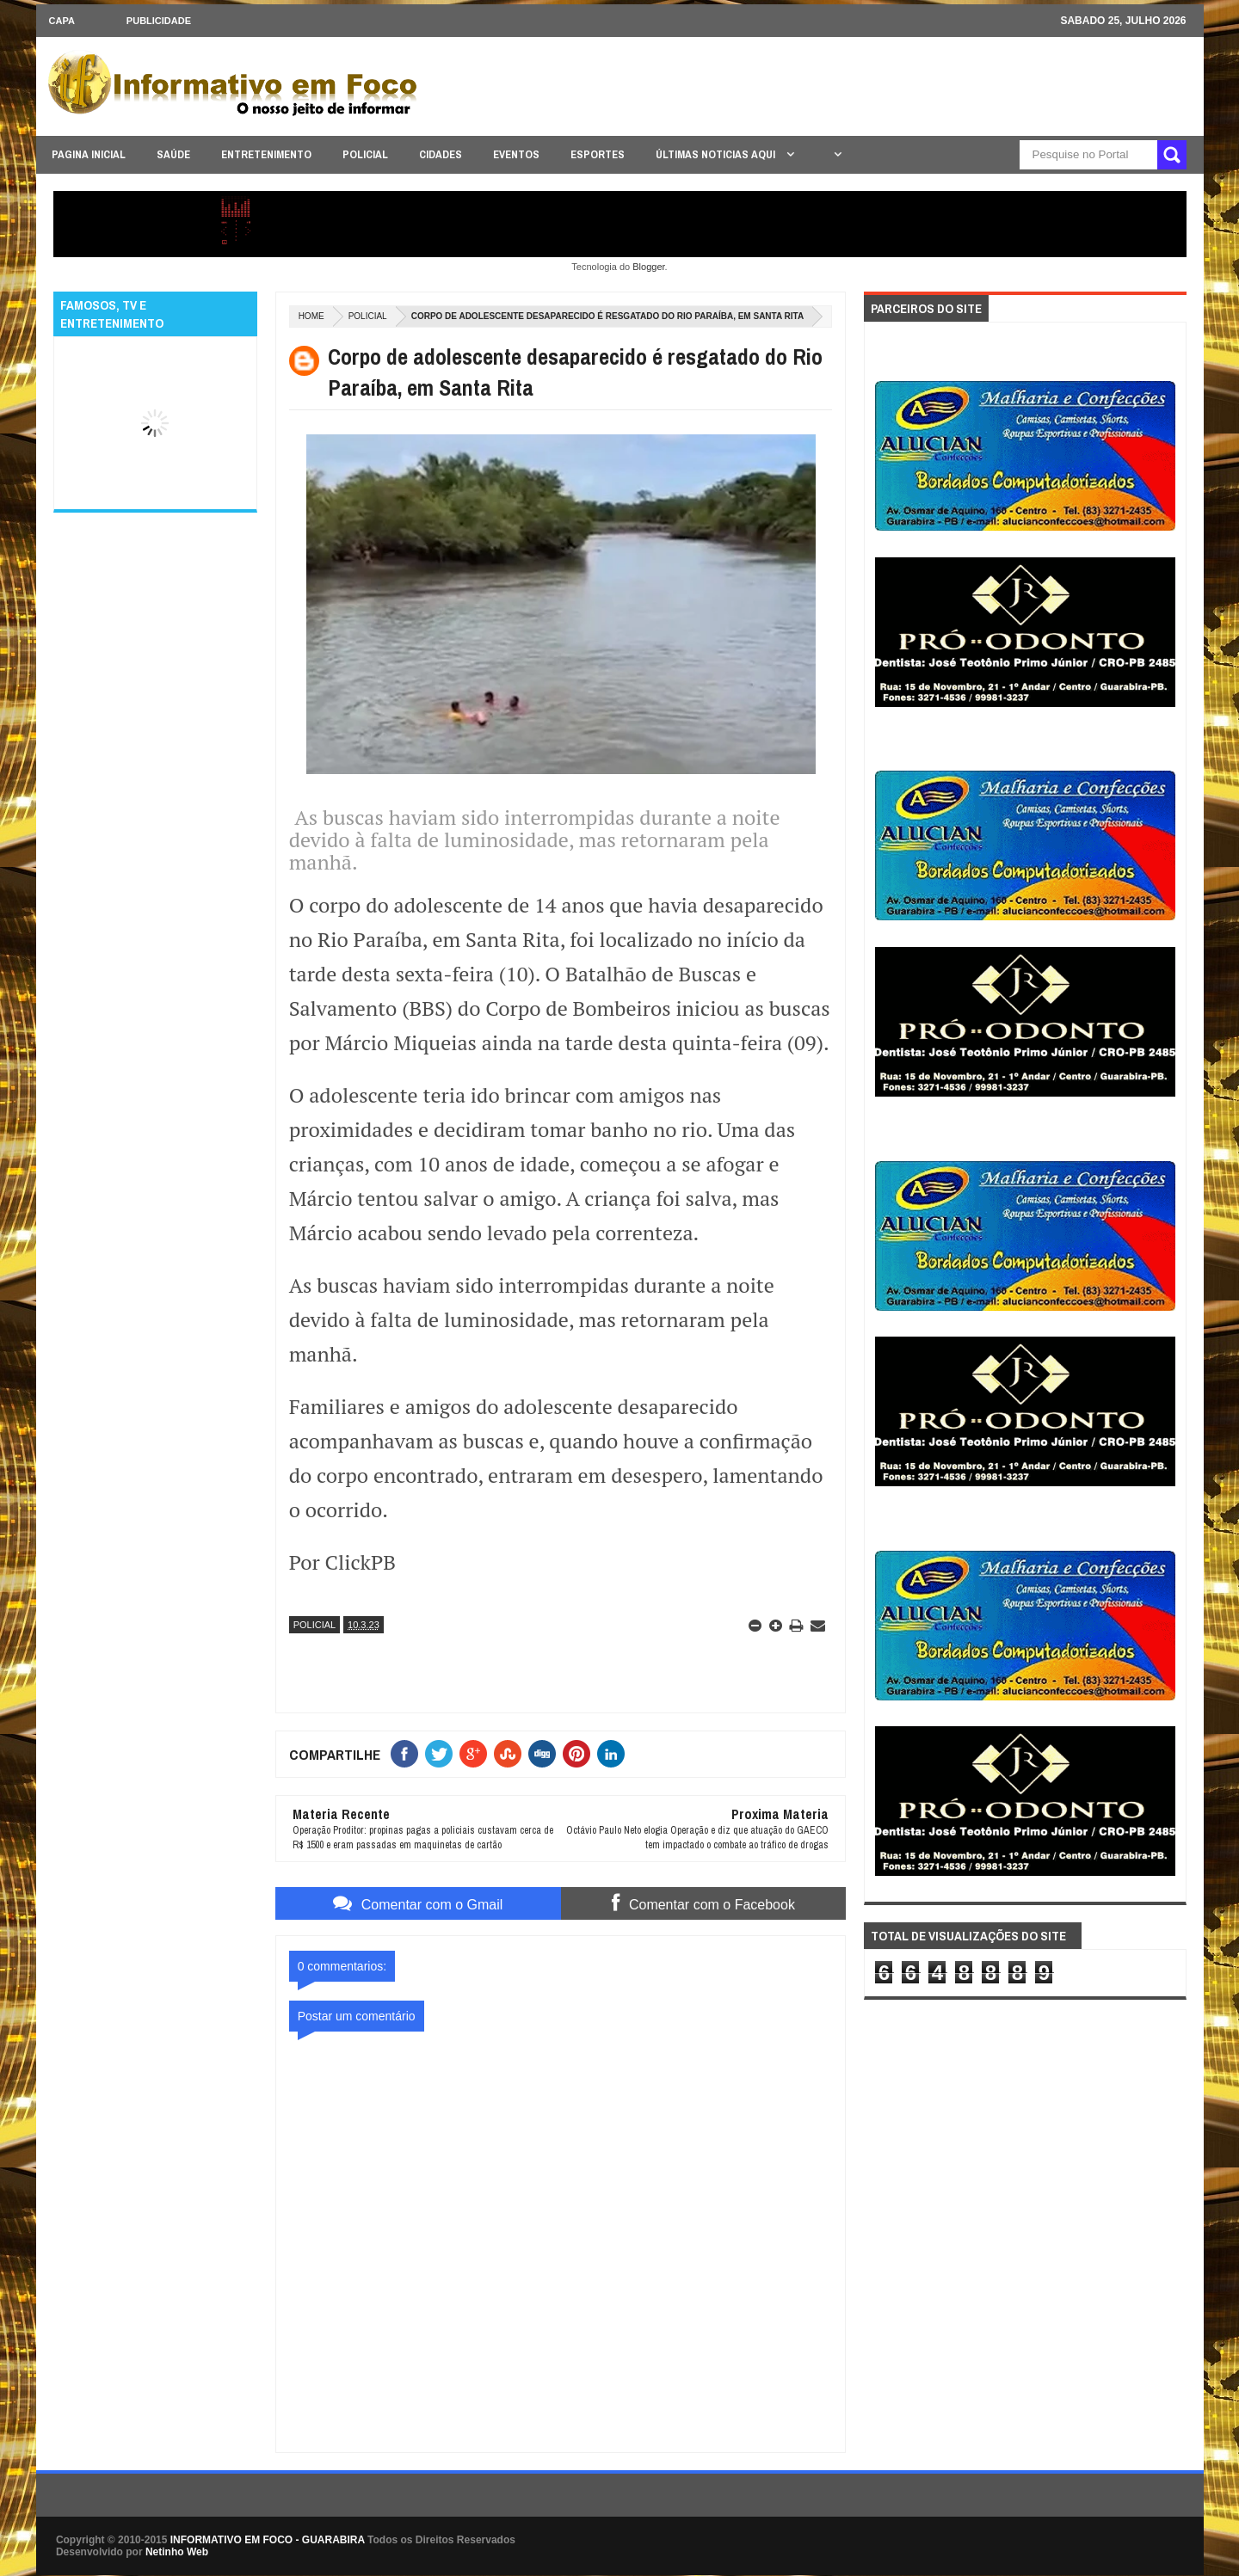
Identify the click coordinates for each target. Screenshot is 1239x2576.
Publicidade (158, 20)
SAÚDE (173, 154)
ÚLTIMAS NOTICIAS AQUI (717, 154)
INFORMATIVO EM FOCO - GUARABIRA (267, 2540)
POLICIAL (365, 154)
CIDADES (440, 154)
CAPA (62, 20)
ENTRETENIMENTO (266, 154)
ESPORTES (597, 154)
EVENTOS (516, 154)
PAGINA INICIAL (89, 154)
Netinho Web (176, 2552)
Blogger (648, 266)
